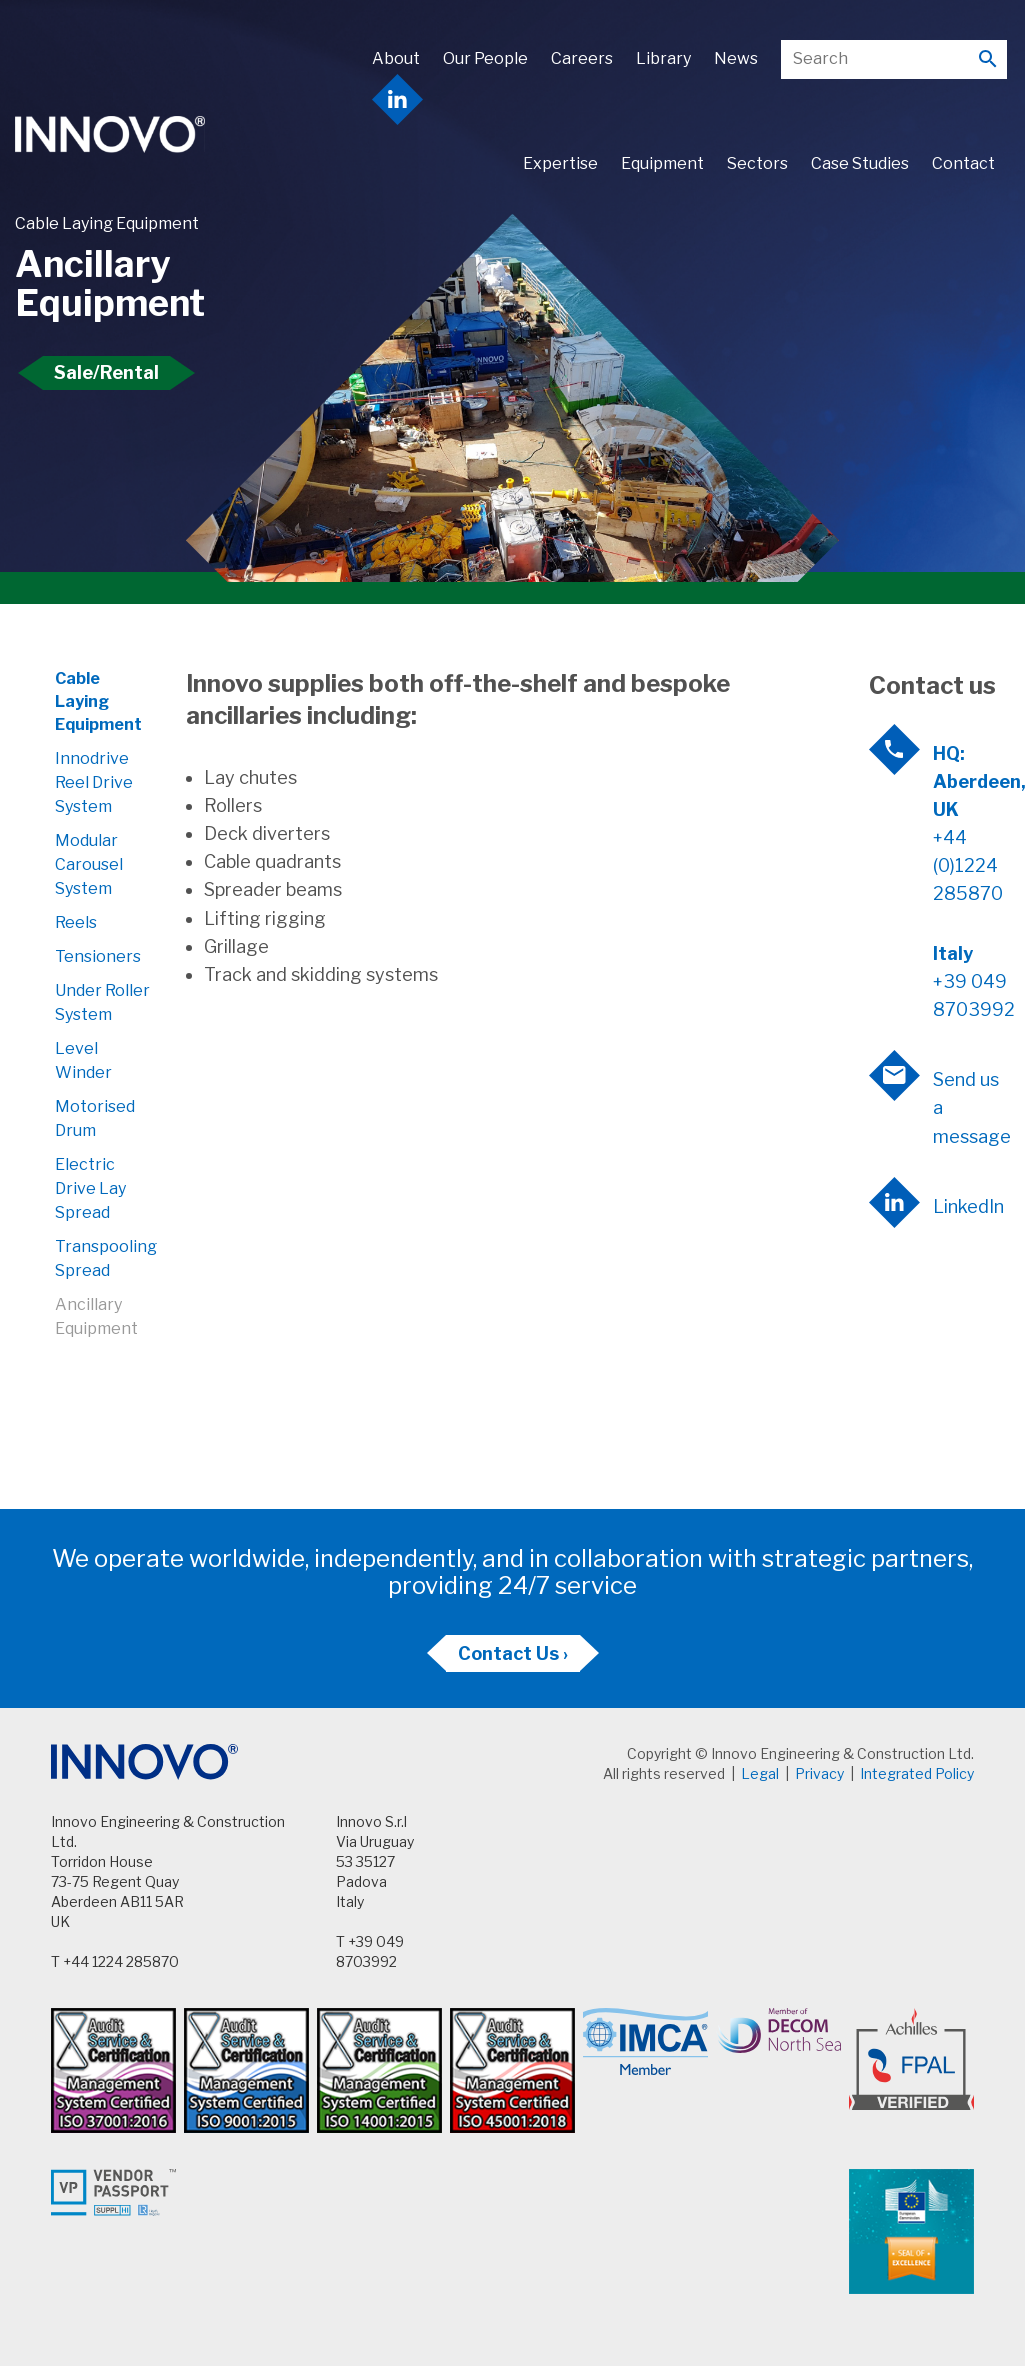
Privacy (819, 1773)
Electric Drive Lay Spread (90, 1188)
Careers (582, 58)
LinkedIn (968, 1206)
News (736, 58)
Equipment (662, 163)
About (396, 58)
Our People (485, 58)
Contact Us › (513, 1653)
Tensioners (98, 956)
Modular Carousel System (89, 864)
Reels (76, 922)
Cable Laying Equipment (98, 701)
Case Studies (860, 163)
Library (663, 58)
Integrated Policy (917, 1773)
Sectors (757, 163)
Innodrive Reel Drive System (94, 782)
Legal (760, 1773)
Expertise (560, 163)
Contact (963, 163)
